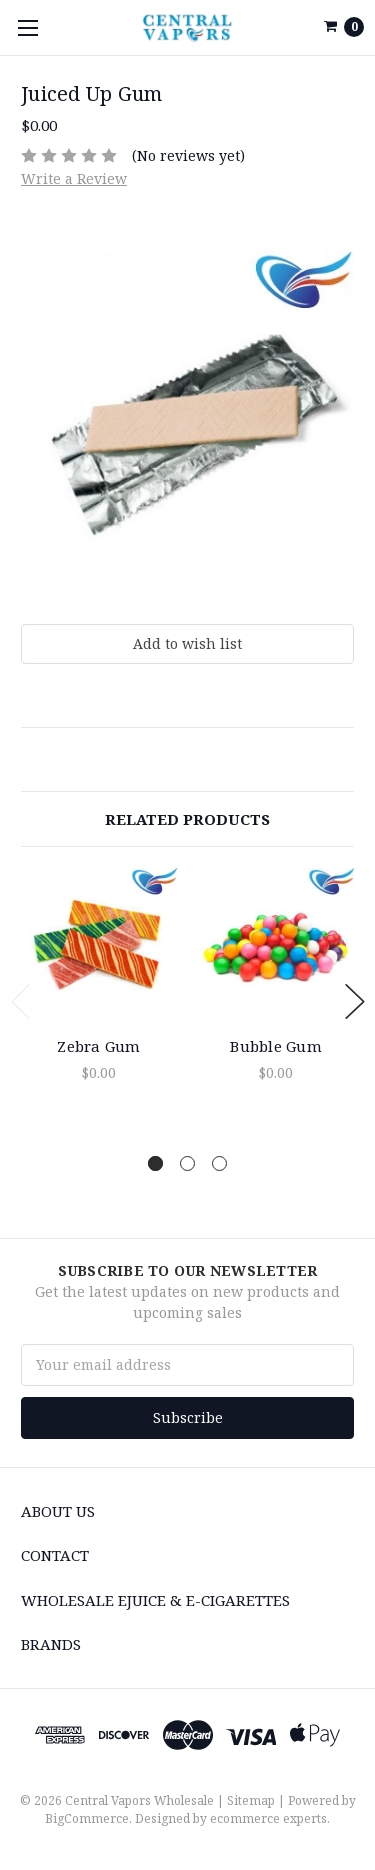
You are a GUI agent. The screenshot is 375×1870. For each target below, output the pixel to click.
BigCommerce (87, 1818)
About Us (58, 1511)
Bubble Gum (276, 1046)
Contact (55, 1555)
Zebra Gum (98, 1046)
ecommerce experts (268, 1818)
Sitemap (251, 1800)
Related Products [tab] (187, 819)
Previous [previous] (21, 1001)
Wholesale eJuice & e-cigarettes (155, 1600)
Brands (51, 1644)
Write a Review (74, 178)
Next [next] (355, 1001)
